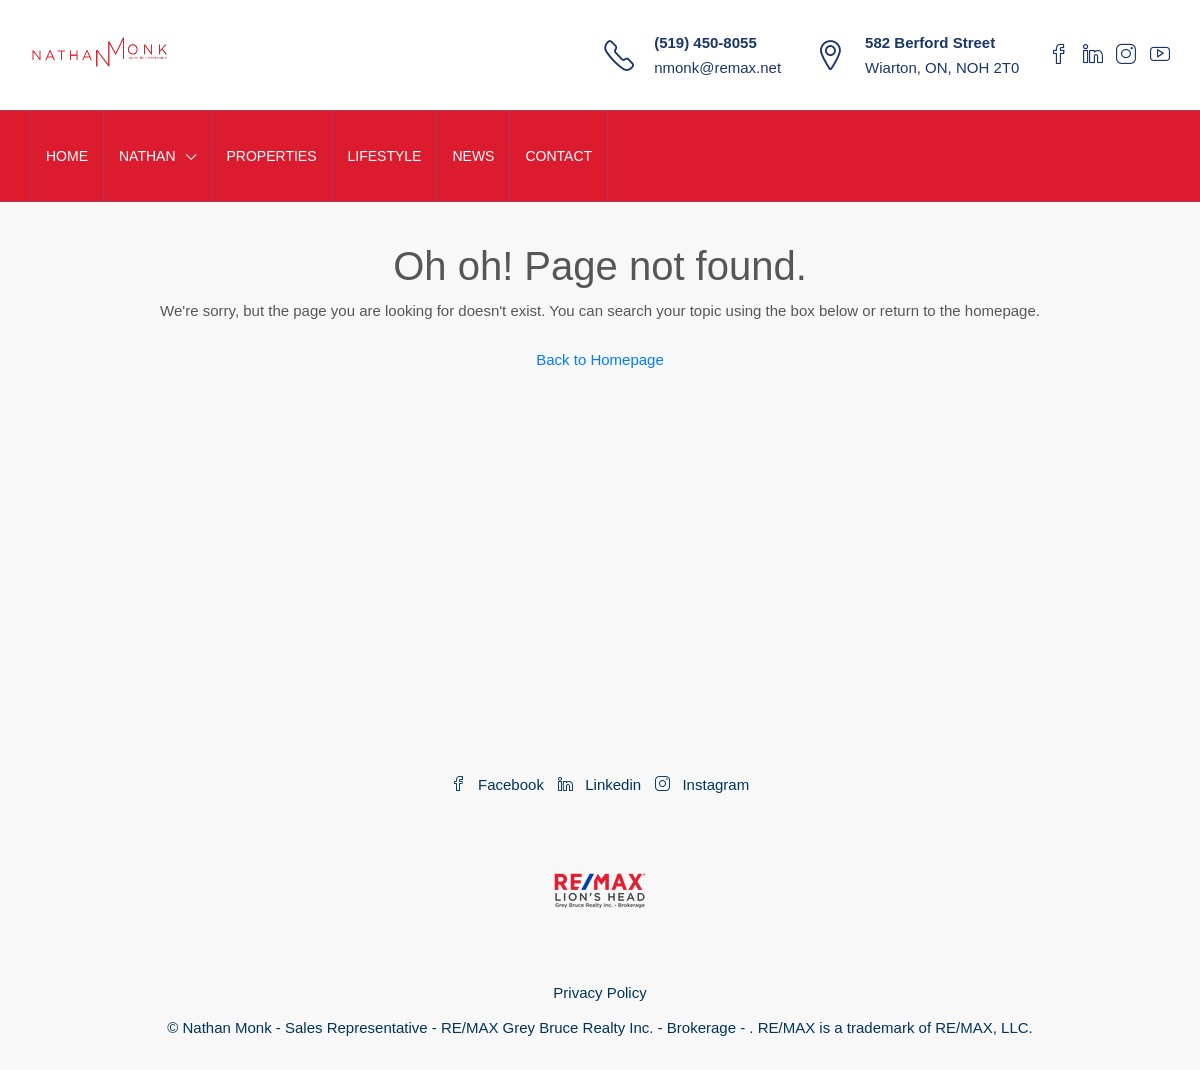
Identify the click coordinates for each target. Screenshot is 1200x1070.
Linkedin (601, 784)
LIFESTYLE (385, 156)
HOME (67, 156)
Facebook (499, 784)
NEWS (473, 156)
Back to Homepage (600, 359)
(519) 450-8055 (705, 42)
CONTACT (558, 156)
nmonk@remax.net (717, 67)
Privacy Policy (599, 992)
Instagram (702, 784)
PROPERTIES (272, 156)
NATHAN (147, 156)
